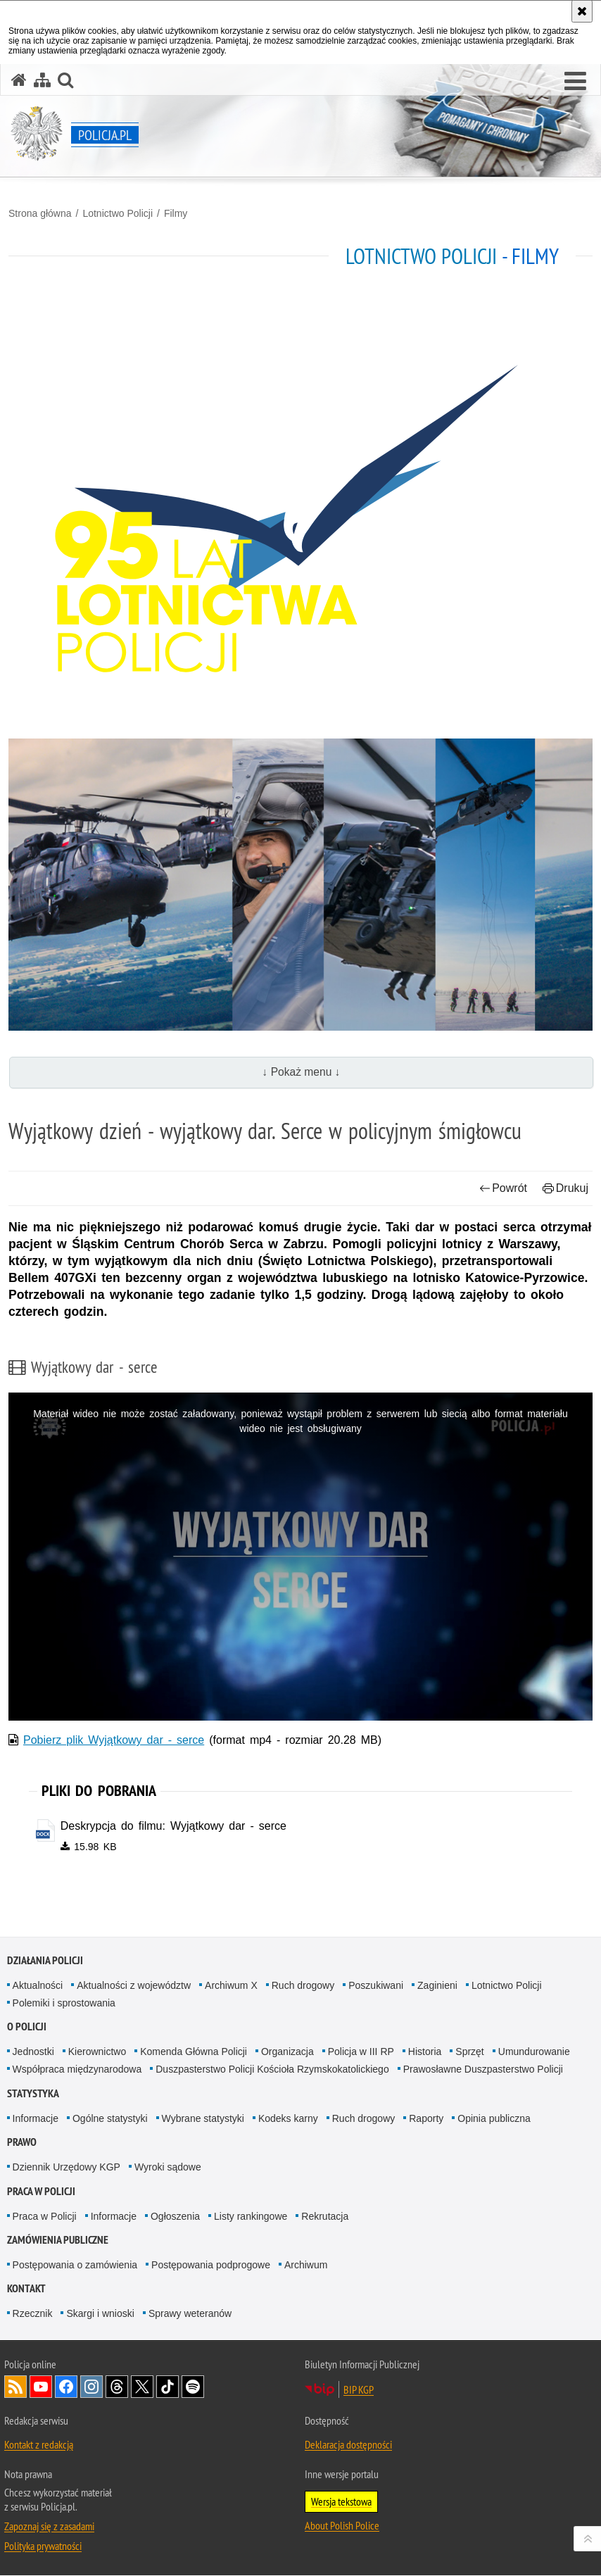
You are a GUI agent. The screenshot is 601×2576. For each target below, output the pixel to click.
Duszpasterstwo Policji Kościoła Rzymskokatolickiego (272, 2069)
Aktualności (38, 1985)
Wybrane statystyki (203, 2118)
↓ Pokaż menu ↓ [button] (301, 1072)
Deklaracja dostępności (348, 2445)
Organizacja (287, 2052)
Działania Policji (45, 1960)
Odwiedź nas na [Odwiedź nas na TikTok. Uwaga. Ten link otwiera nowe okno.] (167, 2387)
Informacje (35, 2118)
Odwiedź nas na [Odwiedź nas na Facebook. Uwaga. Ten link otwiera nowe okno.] (66, 2387)
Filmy (175, 213)
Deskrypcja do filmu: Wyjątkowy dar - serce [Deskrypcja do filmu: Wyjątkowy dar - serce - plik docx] (173, 1826)
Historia (424, 2052)
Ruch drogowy (303, 1985)
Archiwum (305, 2265)
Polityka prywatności (43, 2546)
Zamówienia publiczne (57, 2240)
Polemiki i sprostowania (64, 2003)
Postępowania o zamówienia (75, 2265)
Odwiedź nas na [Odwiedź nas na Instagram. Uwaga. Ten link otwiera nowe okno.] (91, 2387)
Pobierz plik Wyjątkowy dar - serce (113, 1740)
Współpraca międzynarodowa (77, 2069)
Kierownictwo (97, 2052)
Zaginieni (437, 1985)
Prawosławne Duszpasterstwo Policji (483, 2069)
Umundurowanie (534, 2052)
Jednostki (33, 2052)
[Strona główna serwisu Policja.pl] (19, 80)
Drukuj (565, 1188)
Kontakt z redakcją (38, 2445)
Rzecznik (33, 2314)
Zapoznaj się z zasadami (49, 2527)
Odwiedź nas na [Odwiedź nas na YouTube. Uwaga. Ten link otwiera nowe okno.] (41, 2387)
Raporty (426, 2118)
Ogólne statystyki (110, 2118)
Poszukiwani (375, 1985)
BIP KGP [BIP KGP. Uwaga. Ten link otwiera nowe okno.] (358, 2390)
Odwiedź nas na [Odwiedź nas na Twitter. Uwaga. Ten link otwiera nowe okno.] (142, 2387)
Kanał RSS (15, 2387)
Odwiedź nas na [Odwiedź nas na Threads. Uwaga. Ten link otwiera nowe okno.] (117, 2387)
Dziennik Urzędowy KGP (66, 2167)
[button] (575, 81)
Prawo (22, 2142)
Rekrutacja (324, 2216)
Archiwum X (231, 1985)
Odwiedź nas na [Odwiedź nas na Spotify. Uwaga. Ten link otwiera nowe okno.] (193, 2387)
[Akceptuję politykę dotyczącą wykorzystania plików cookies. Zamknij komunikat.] (582, 11)
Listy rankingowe (250, 2216)
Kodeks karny (288, 2118)
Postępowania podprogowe (210, 2265)
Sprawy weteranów (190, 2314)
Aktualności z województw (134, 1985)
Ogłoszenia (175, 2216)
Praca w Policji (41, 2191)
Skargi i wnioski (100, 2314)
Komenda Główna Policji (193, 2052)
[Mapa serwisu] (42, 80)
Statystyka (33, 2093)
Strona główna (40, 213)
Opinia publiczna (494, 2118)
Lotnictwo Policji (117, 213)
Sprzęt (469, 2052)
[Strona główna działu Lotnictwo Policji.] (300, 515)
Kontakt (26, 2289)
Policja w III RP (361, 2052)
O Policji (26, 2027)
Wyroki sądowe (167, 2167)
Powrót (503, 1188)
